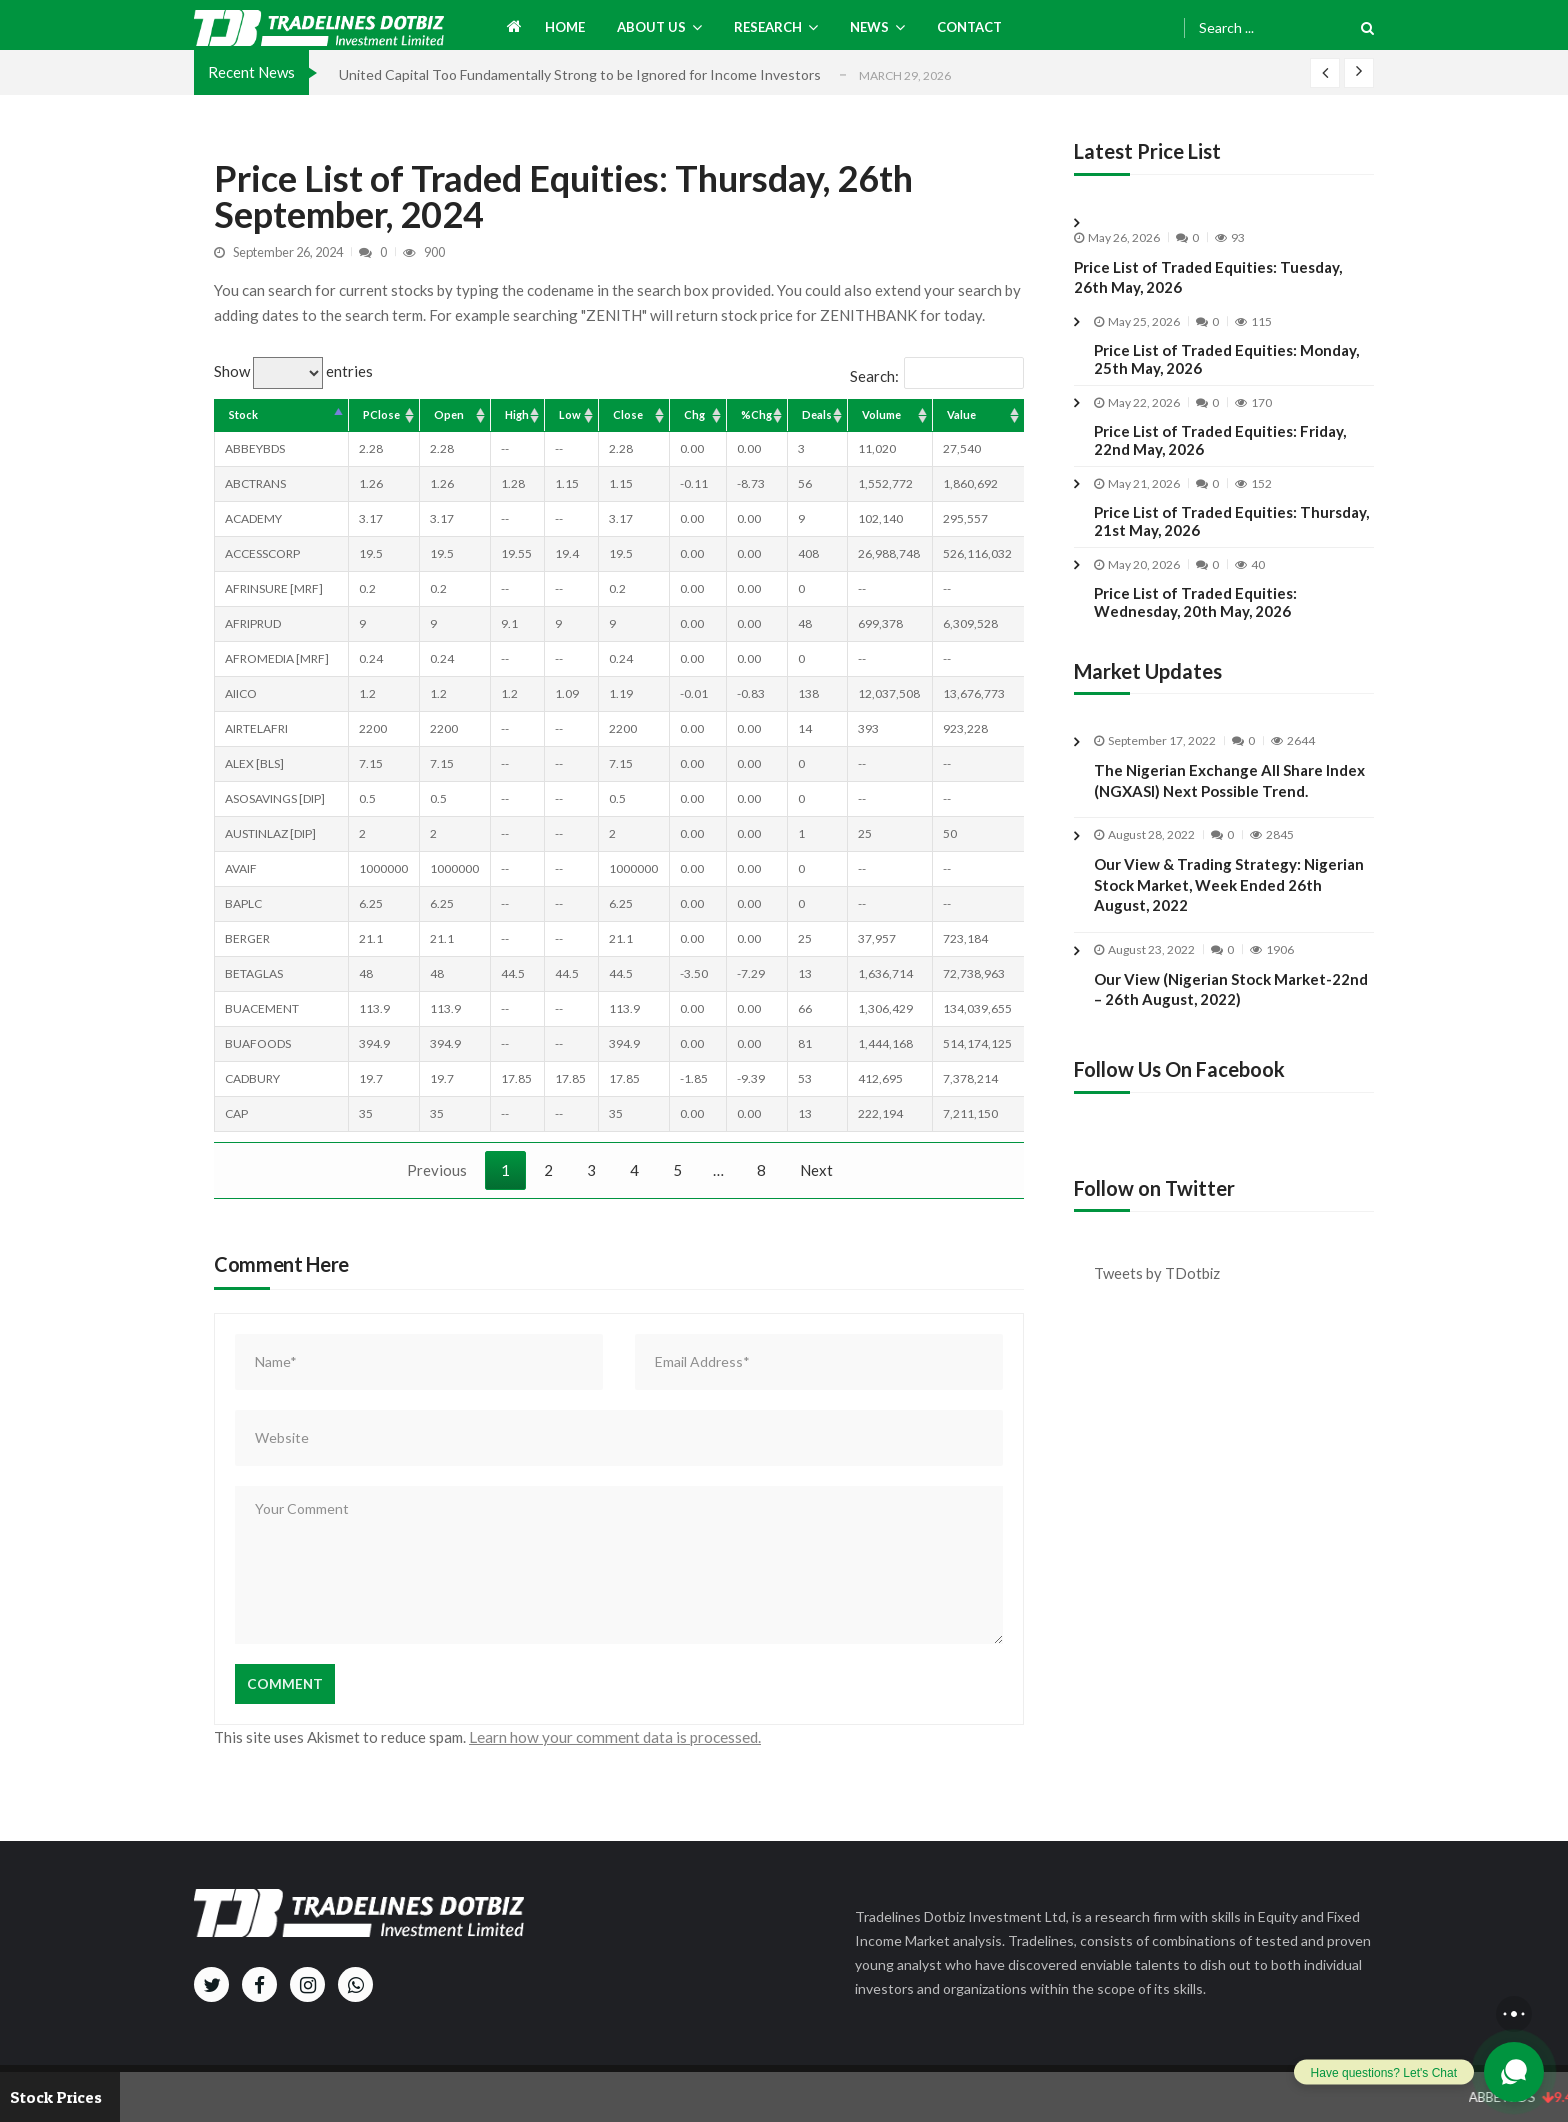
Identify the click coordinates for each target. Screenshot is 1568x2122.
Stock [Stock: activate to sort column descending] (243, 414)
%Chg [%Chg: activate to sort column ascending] (756, 414)
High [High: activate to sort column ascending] (517, 414)
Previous (437, 1170)
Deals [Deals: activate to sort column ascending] (817, 414)
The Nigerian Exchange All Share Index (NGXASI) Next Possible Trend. (1229, 780)
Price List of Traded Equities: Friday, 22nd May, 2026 (1220, 440)
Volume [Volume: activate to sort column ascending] (881, 414)
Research (768, 27)
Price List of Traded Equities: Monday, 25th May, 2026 (1226, 359)
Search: (937, 376)
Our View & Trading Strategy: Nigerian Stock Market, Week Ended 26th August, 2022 (1229, 932)
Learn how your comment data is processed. (612, 1737)
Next (816, 1170)
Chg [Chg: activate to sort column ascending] (694, 414)
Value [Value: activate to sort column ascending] (961, 414)
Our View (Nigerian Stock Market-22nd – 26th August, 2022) (1231, 1035)
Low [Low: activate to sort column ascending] (570, 414)
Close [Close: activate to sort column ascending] (628, 414)
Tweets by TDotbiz (1161, 1268)
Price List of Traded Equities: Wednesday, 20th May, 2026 (1195, 602)
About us (651, 27)
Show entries (293, 371)
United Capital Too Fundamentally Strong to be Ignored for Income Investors (580, 74)
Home (565, 27)
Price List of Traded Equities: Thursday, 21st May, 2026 (1231, 521)
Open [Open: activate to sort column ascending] (449, 414)
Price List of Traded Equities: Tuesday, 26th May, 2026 (1208, 277)
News (869, 27)
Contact (969, 27)
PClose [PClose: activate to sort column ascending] (381, 414)
